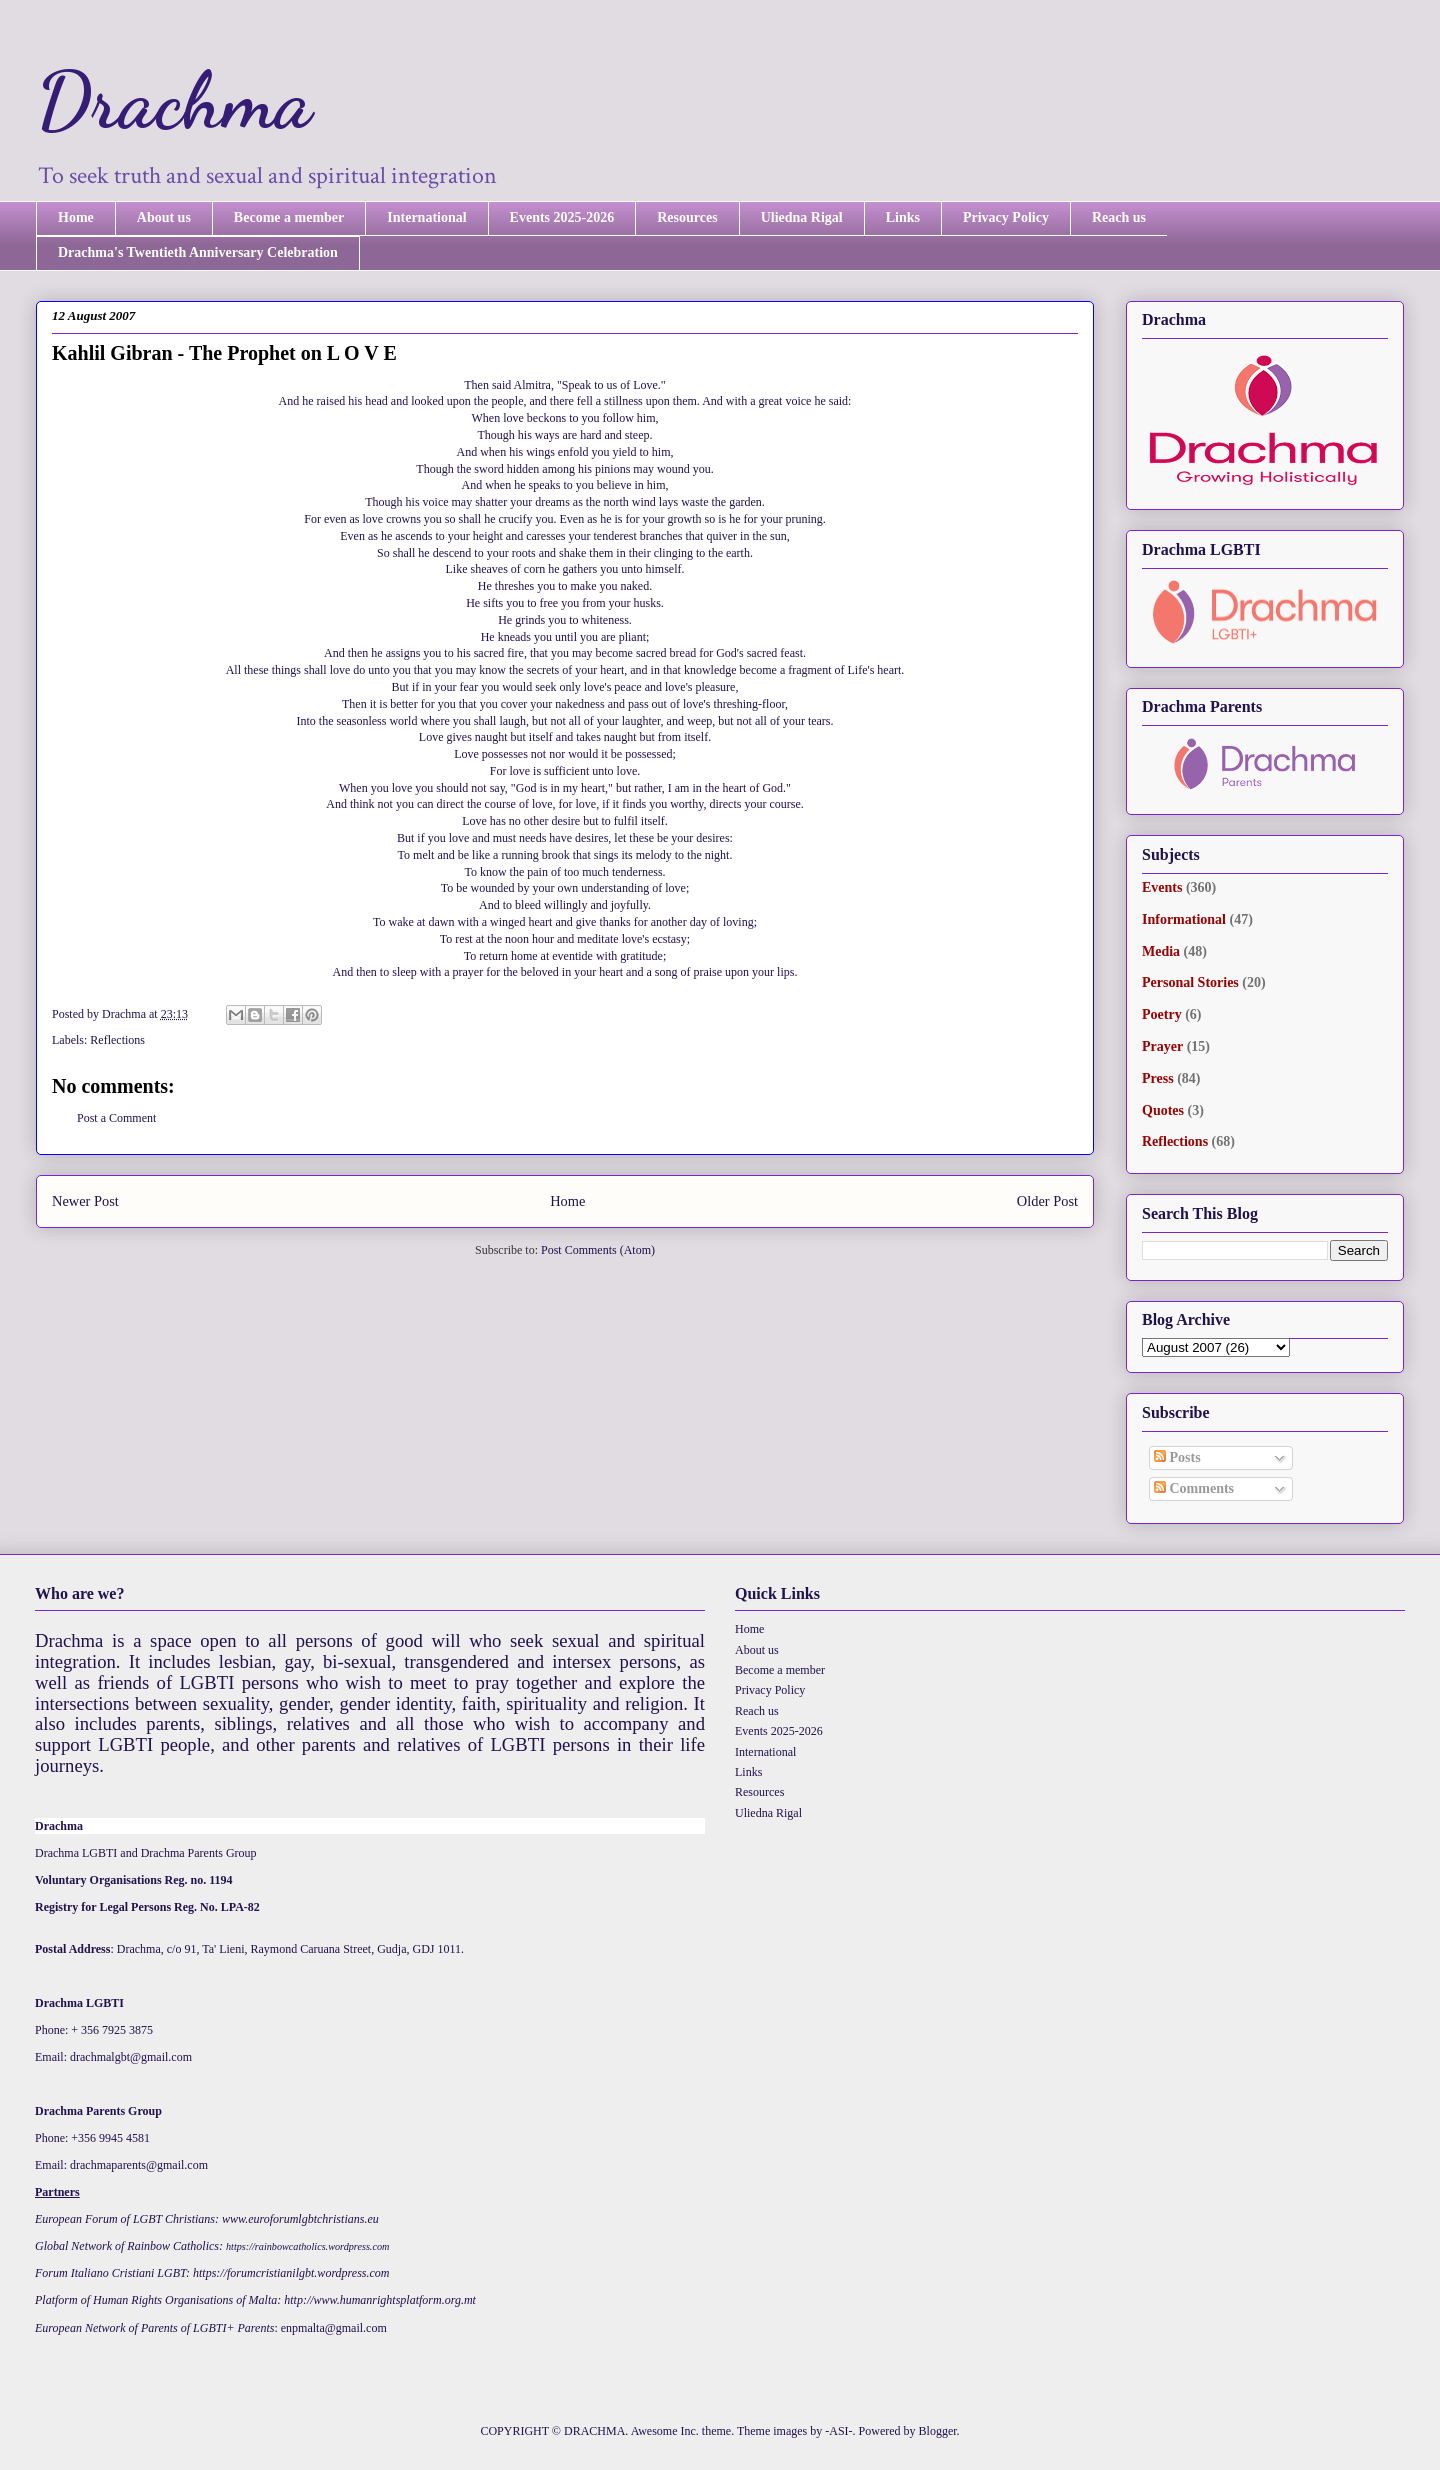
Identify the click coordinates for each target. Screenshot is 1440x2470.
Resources (687, 217)
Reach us (1119, 217)
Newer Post (85, 1201)
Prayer (1162, 1046)
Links (903, 217)
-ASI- (838, 2431)
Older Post (1047, 1201)
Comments (1194, 1488)
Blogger (938, 2431)
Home (76, 217)
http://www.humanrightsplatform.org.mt (380, 2300)
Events (1162, 887)
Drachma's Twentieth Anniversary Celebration (198, 252)
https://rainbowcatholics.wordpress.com (307, 2246)
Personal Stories (1190, 982)
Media (1161, 951)
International (426, 217)
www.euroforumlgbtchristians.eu (300, 2219)
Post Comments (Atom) (598, 1250)
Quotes (1163, 1110)
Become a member (289, 217)
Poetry (1162, 1014)
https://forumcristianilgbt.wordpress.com (291, 2273)
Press (1158, 1078)
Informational (1184, 919)
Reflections (117, 1040)
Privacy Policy (1006, 217)
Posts (1177, 1457)
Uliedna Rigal (802, 217)
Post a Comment (116, 1118)
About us (164, 217)
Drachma (174, 100)
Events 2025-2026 (562, 217)
